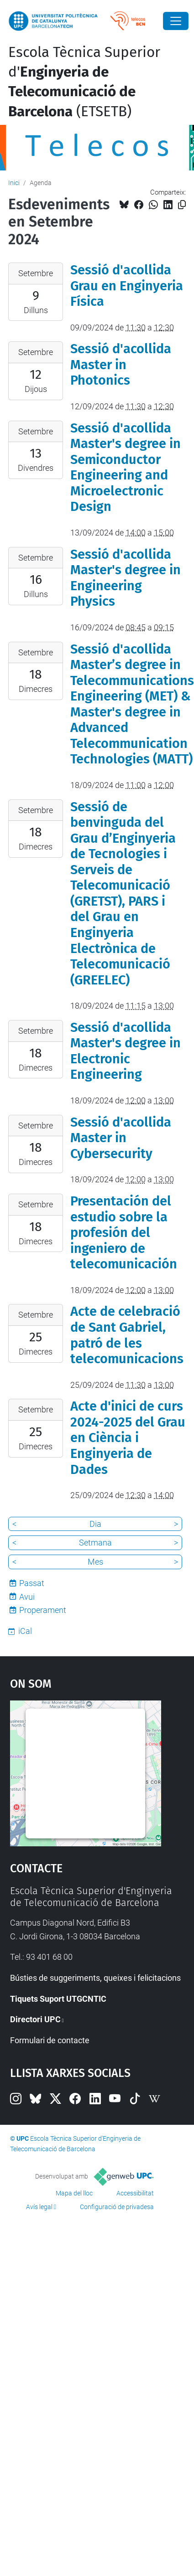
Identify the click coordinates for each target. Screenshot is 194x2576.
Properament (42, 1610)
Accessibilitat (135, 2193)
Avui (27, 1597)
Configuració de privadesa (117, 2206)
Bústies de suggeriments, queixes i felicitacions (95, 1978)
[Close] (176, 21)
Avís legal (39, 2206)
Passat (31, 1583)
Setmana (95, 1542)
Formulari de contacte (49, 2040)
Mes (95, 1561)
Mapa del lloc (74, 2193)
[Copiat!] (182, 205)
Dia (95, 1524)
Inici (14, 182)
